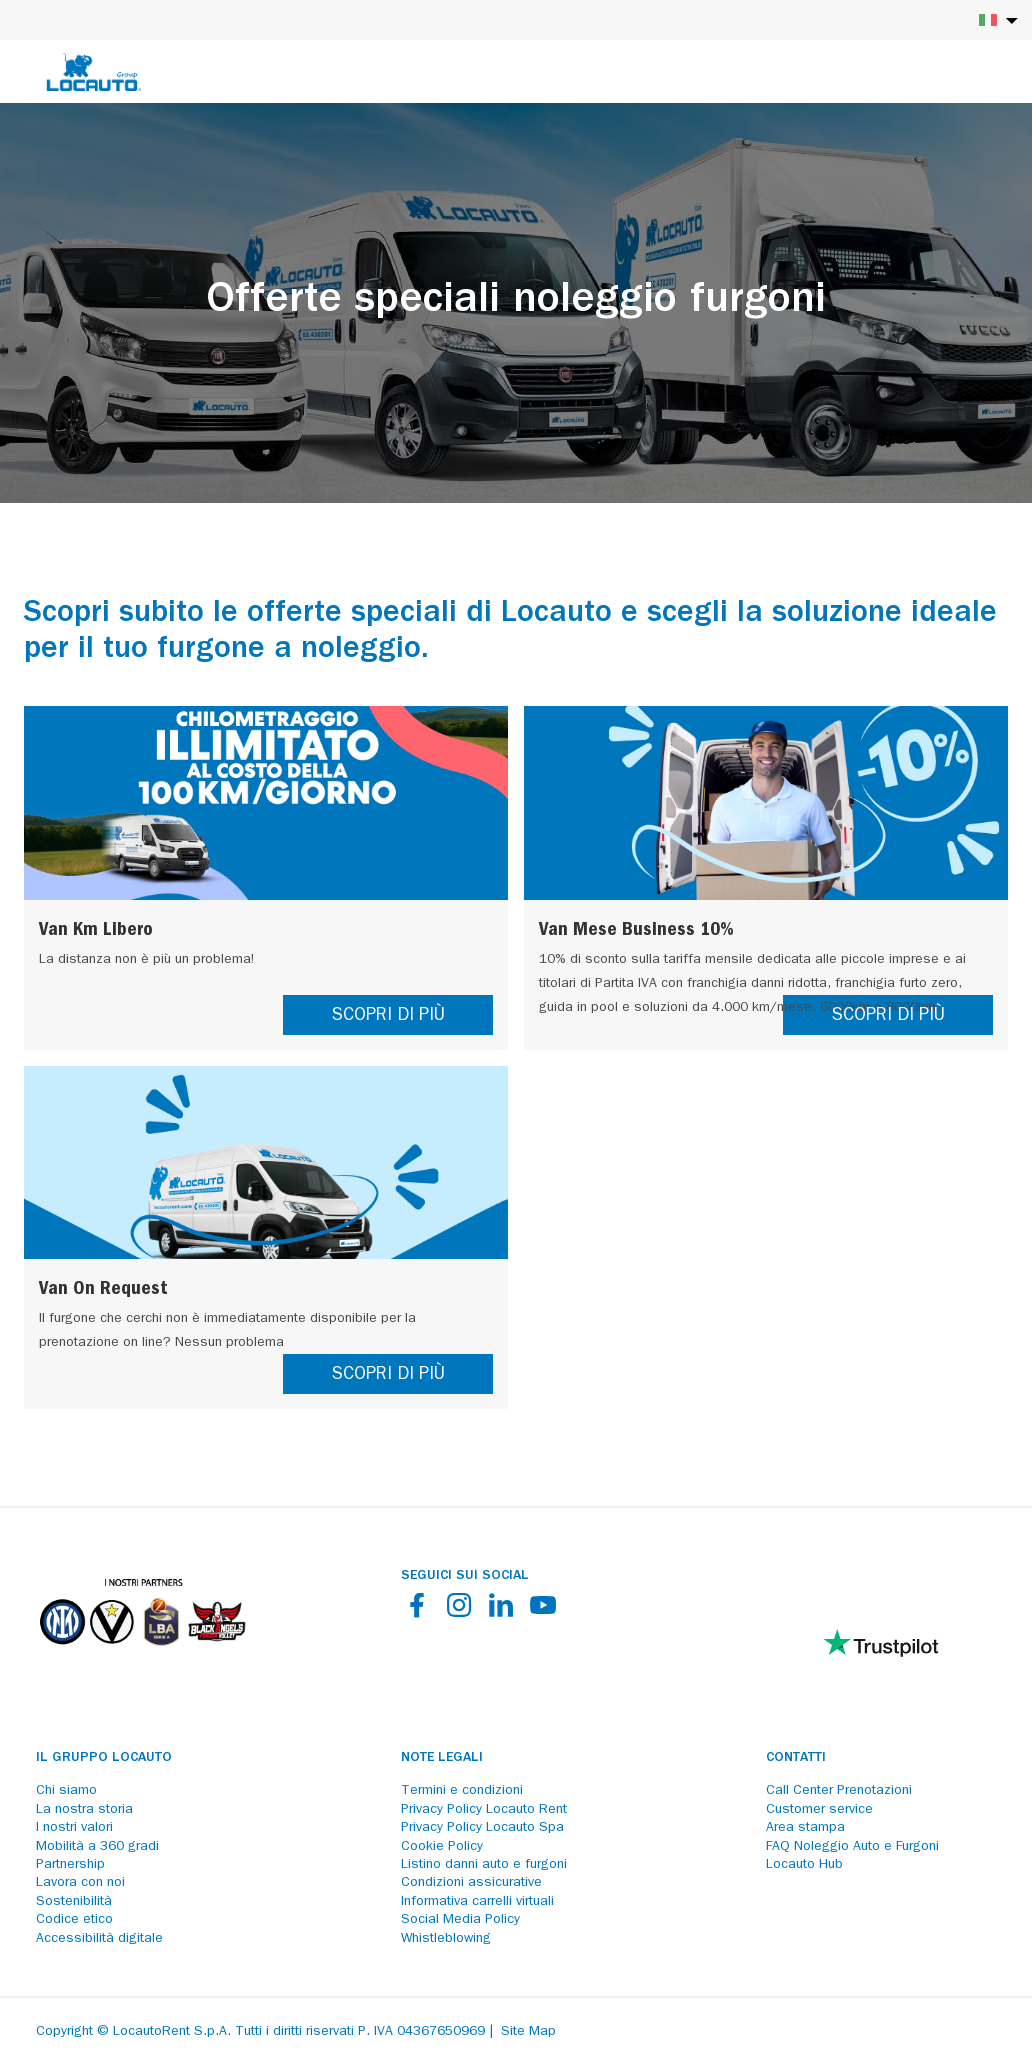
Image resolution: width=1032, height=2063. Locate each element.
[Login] (947, 72)
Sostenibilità (74, 1902)
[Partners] (142, 1660)
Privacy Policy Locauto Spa (482, 1828)
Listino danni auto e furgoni (484, 1865)
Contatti (796, 1758)
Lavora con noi (80, 1883)
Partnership (70, 1865)
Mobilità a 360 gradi (97, 1847)
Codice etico (74, 1920)
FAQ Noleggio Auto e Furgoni (852, 1847)
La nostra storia (84, 1810)
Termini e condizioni (462, 1791)
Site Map (528, 2032)
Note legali (442, 1758)
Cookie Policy (442, 1847)
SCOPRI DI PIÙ (388, 1017)
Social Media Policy (460, 1920)
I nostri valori (74, 1828)
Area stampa (805, 1828)
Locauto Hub (804, 1865)
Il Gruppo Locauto (104, 1758)
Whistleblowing (446, 1939)
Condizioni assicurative (471, 1883)
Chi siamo (66, 1791)
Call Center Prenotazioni (839, 1791)
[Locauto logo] (94, 72)
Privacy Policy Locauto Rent (484, 1810)
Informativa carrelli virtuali (477, 1902)
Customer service (819, 1810)
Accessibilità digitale (99, 1939)
